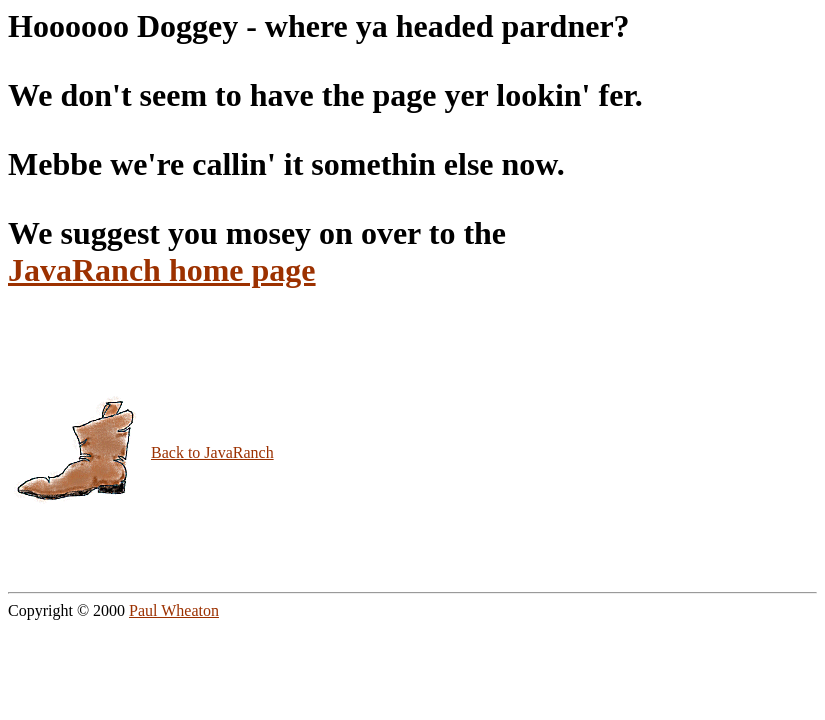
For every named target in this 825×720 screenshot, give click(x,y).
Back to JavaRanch (212, 452)
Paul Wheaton (174, 610)
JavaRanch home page (162, 270)
